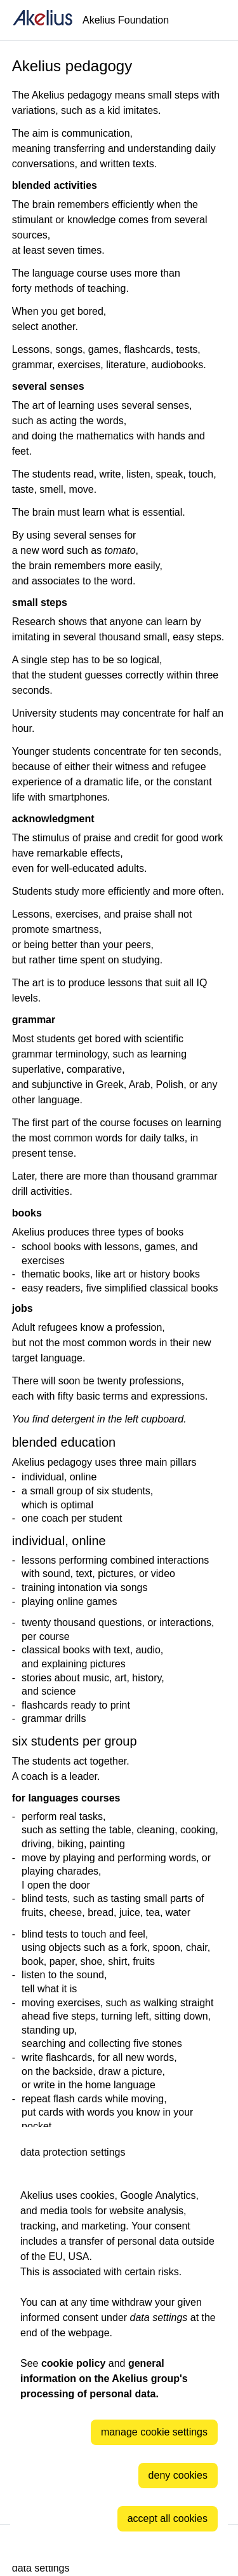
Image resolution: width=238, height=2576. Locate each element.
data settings (41, 2568)
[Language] (212, 20)
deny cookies (178, 2475)
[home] (42, 20)
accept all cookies (168, 2518)
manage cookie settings (154, 2432)
